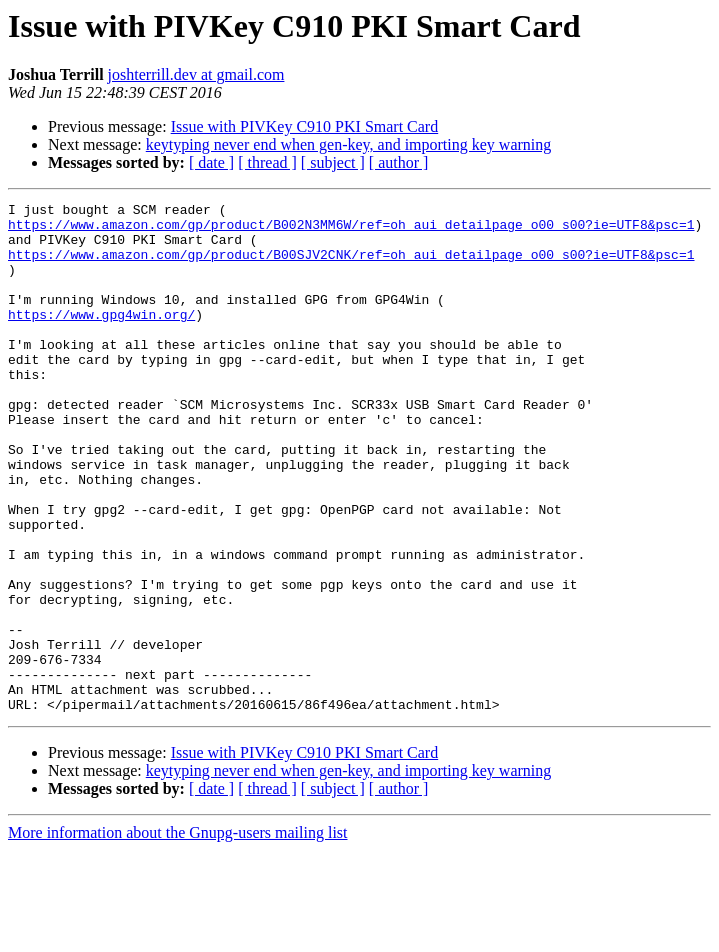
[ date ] (211, 162)
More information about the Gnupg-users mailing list (178, 934)
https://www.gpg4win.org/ (101, 338)
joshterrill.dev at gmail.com (196, 74)
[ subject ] (333, 162)
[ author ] (399, 162)
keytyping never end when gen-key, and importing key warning (349, 144)
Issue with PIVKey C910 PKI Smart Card (305, 126)
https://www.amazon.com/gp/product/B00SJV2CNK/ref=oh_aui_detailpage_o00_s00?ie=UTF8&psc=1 (351, 266)
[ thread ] (267, 162)
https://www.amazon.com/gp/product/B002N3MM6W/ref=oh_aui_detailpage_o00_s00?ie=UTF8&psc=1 (351, 230)
